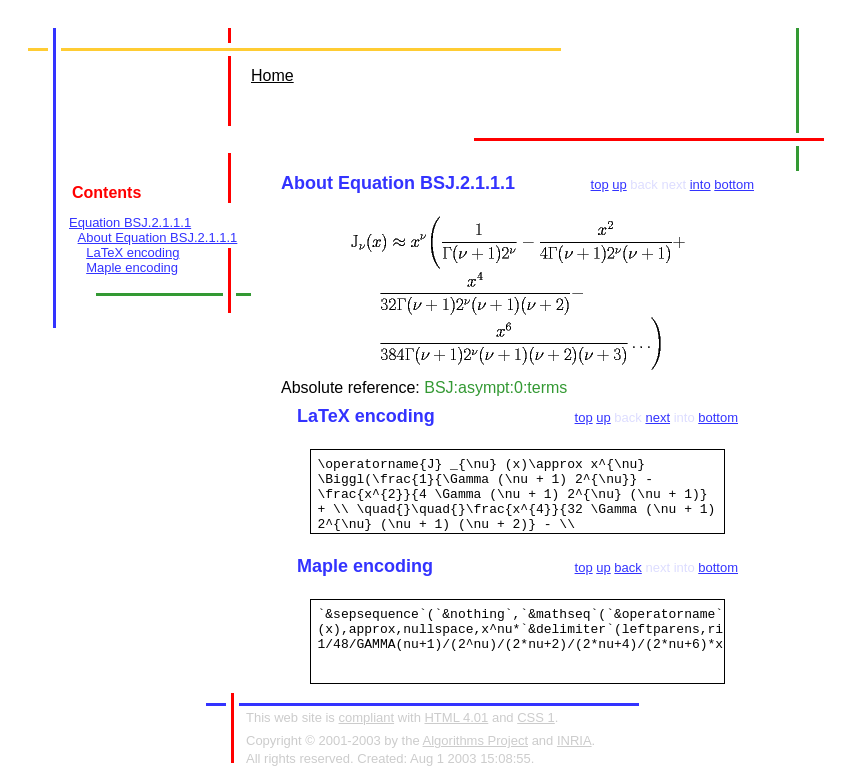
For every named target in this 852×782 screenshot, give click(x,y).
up (619, 184)
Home (272, 75)
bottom (734, 184)
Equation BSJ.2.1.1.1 (130, 222)
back (627, 567)
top (600, 184)
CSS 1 (536, 717)
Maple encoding (132, 267)
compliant (366, 717)
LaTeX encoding (132, 252)
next (657, 417)
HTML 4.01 (456, 717)
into (700, 184)
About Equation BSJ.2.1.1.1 (158, 237)
